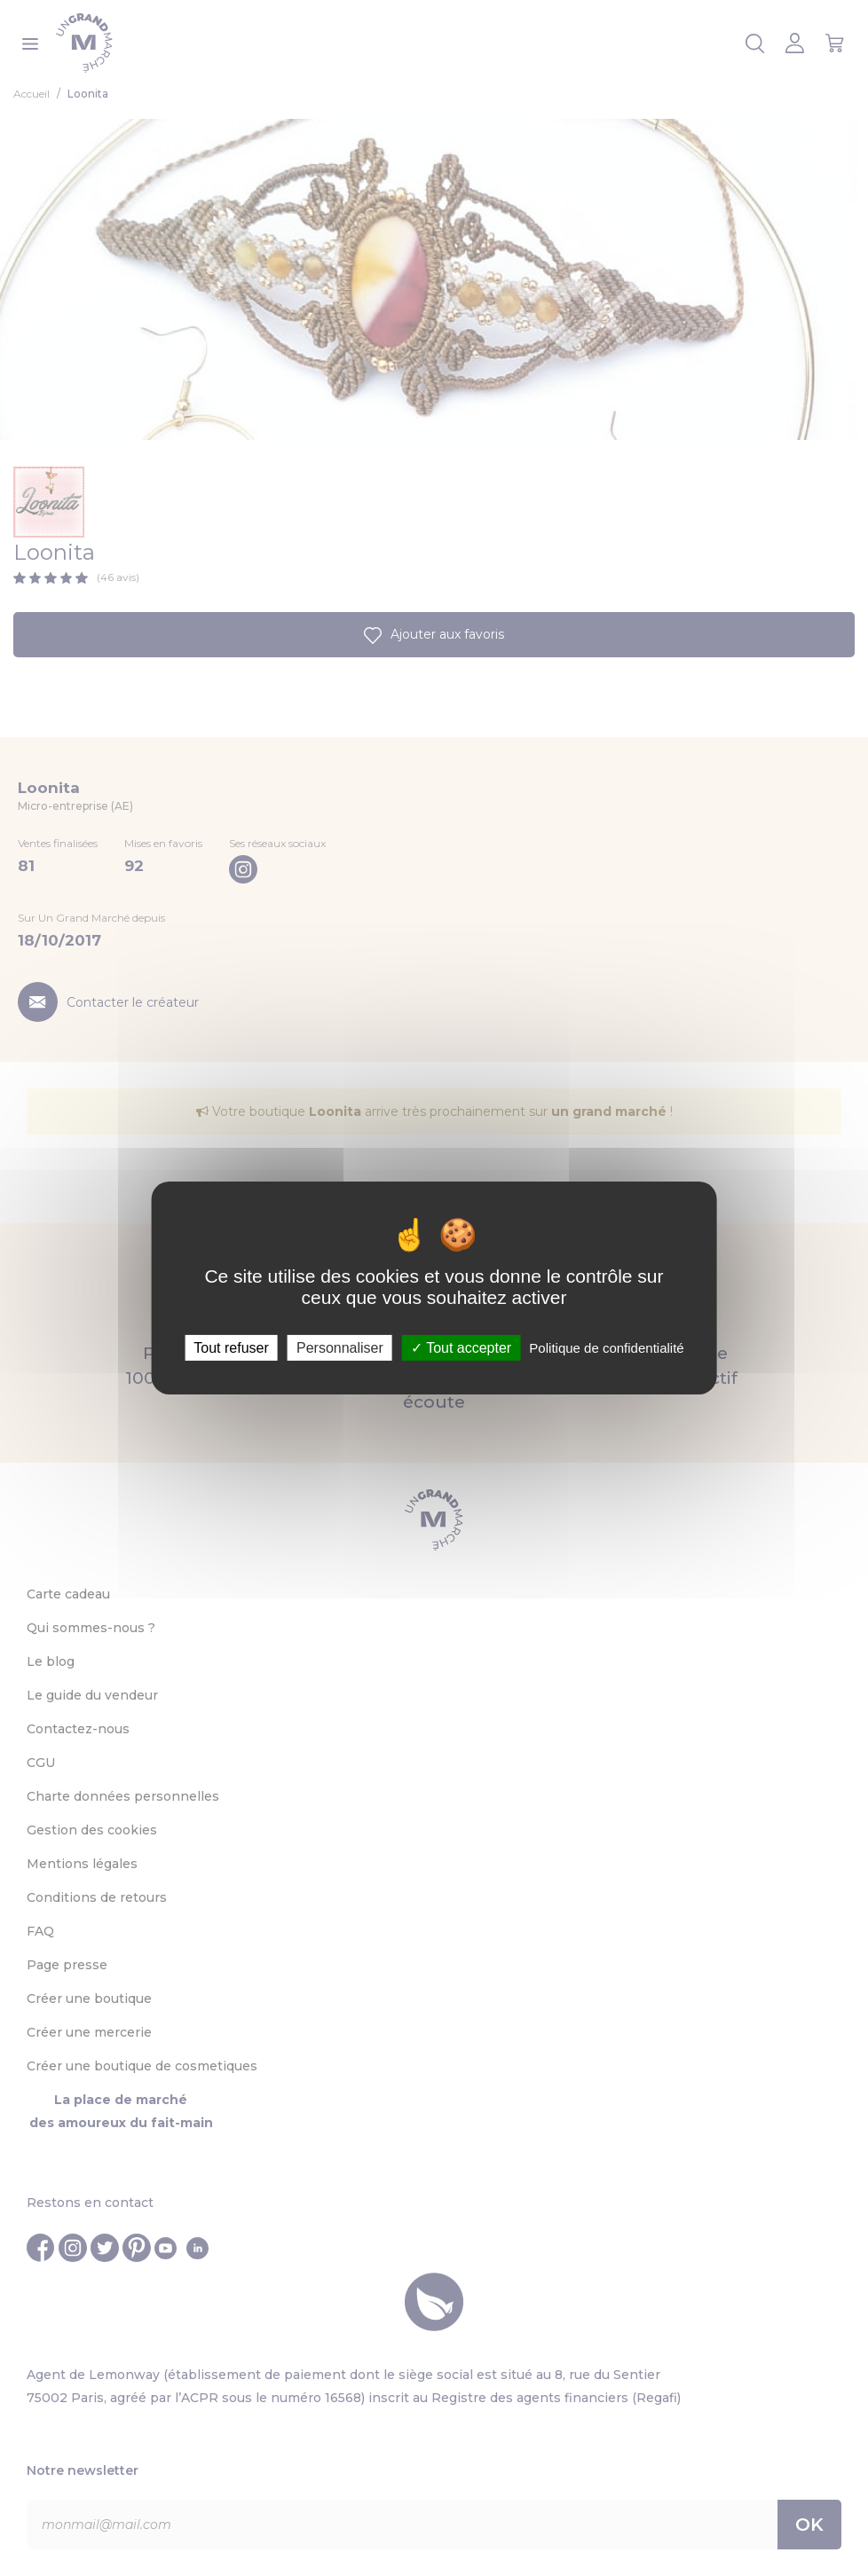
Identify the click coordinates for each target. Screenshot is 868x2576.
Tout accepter (461, 1347)
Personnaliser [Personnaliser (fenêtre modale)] (339, 1347)
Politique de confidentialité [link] (606, 1347)
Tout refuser (230, 1347)
